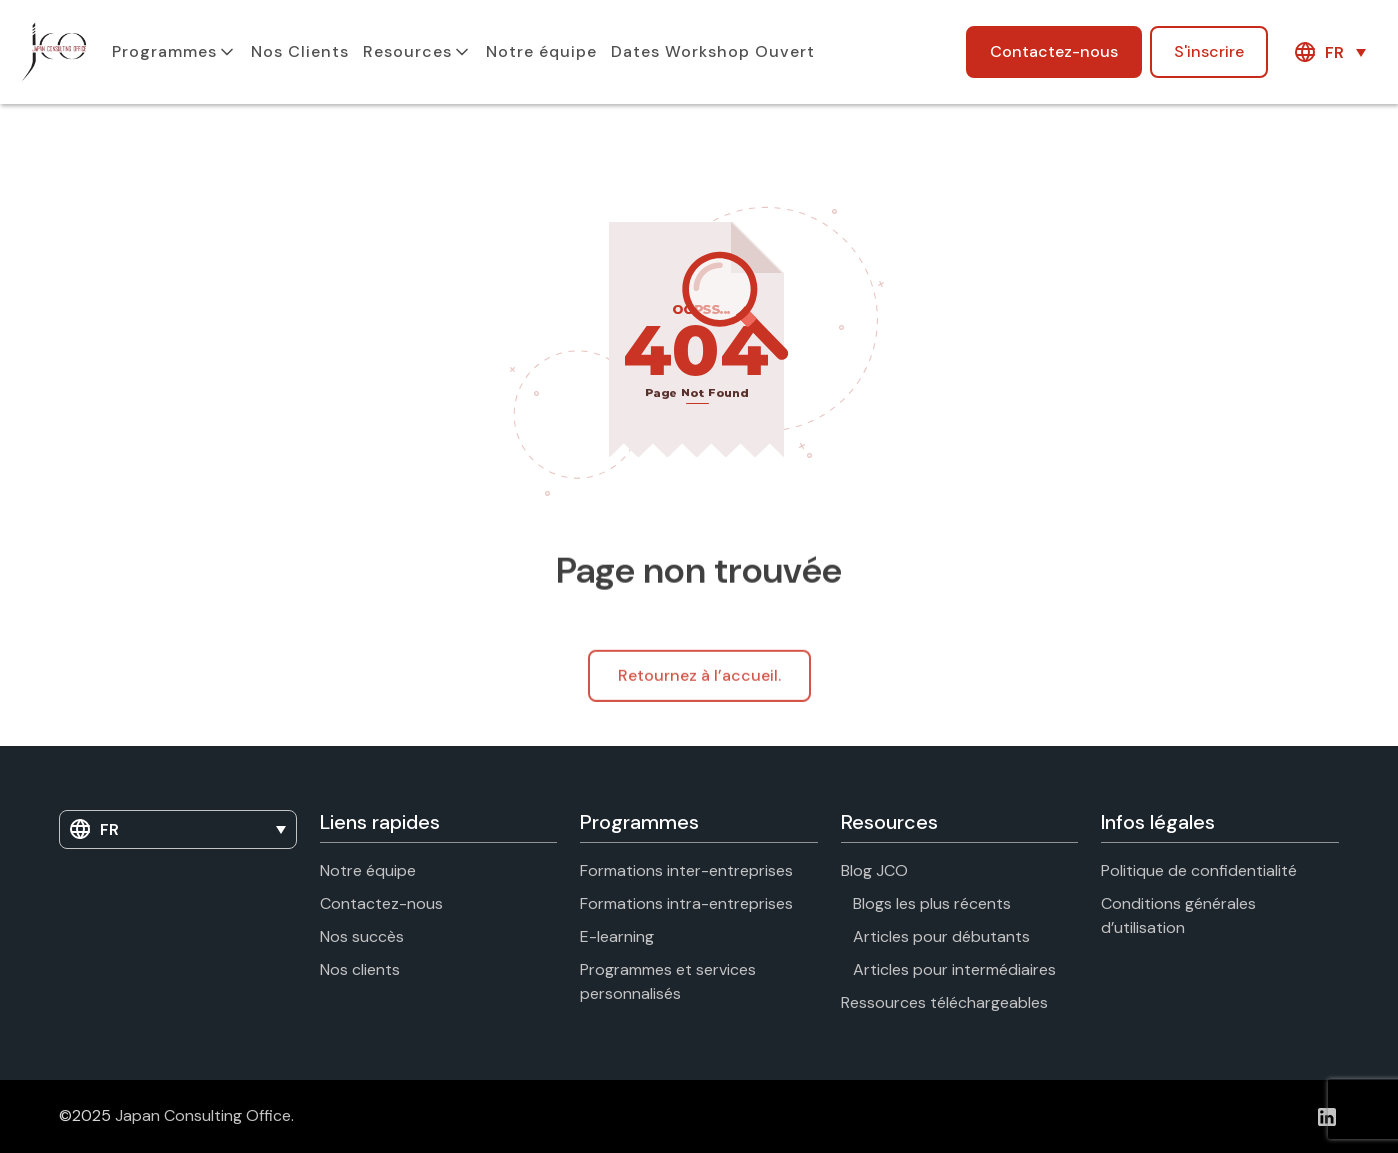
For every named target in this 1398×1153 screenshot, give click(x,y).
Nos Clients (300, 51)
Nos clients (360, 969)
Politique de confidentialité (1199, 870)
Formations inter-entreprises (686, 870)
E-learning (617, 936)
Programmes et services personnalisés (668, 981)
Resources (407, 51)
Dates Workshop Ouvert (713, 51)
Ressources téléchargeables (944, 1002)
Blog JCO (874, 870)
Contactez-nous (1054, 51)
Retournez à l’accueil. (699, 686)
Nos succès (362, 936)
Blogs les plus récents (932, 903)
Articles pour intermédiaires (954, 969)
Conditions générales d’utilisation (1178, 915)
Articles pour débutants (941, 936)
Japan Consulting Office (203, 1115)
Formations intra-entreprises (686, 903)
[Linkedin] (1327, 1116)
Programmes (164, 51)
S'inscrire (1209, 51)
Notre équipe (541, 51)
